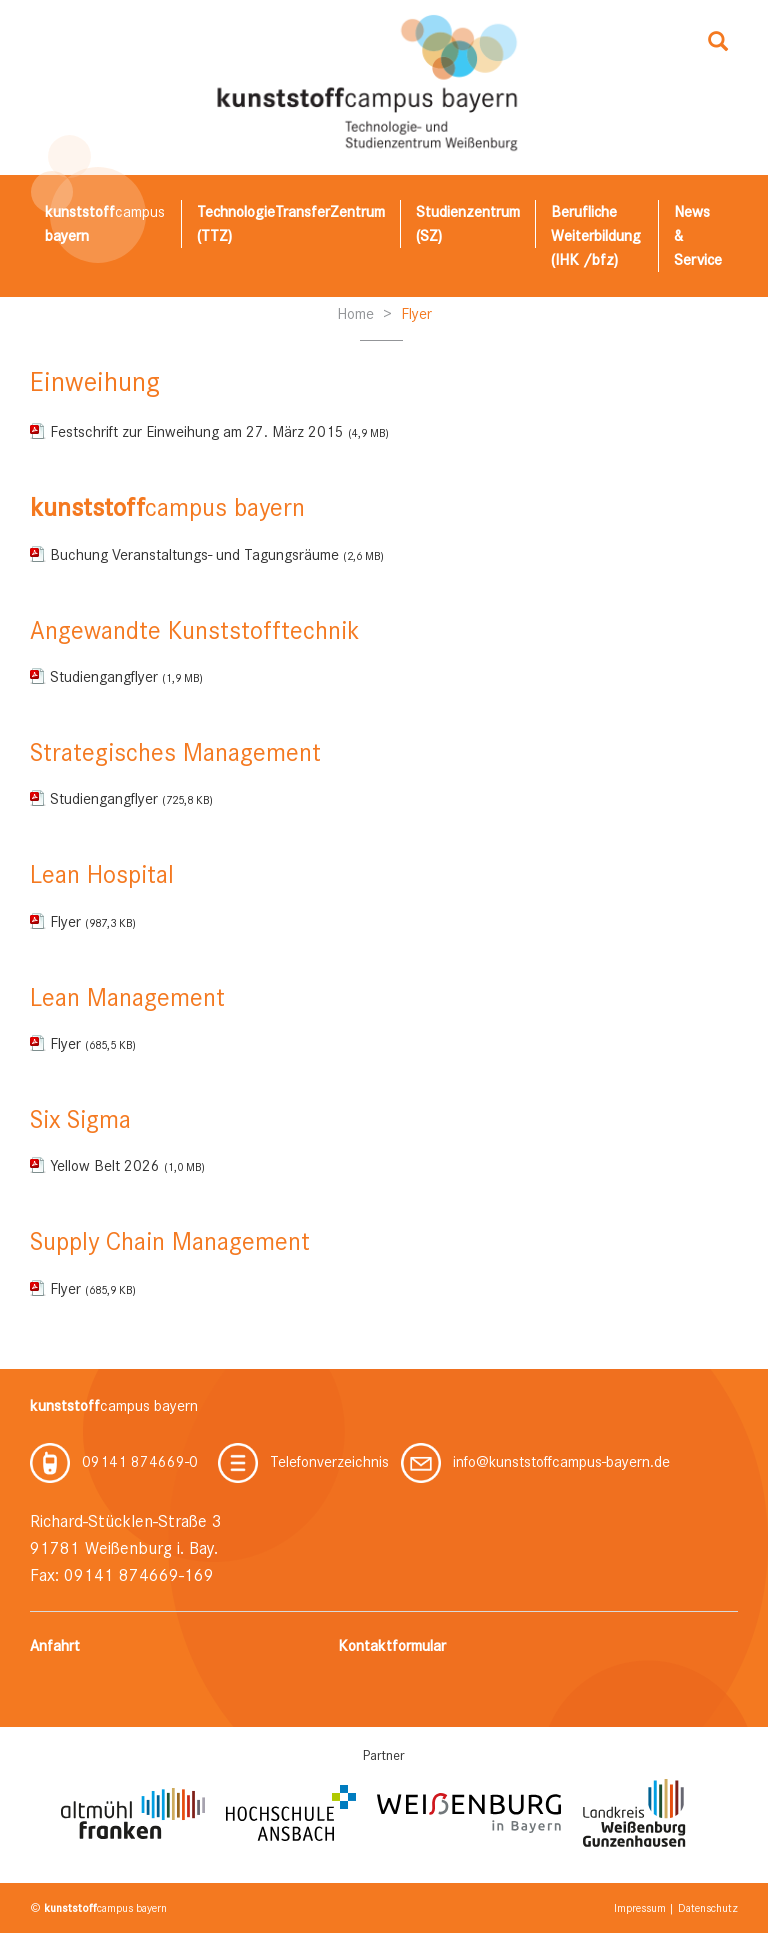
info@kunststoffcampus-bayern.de (535, 1462)
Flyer (416, 314)
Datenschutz (708, 1908)
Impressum (640, 1908)
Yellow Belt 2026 (127, 1166)
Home (355, 314)
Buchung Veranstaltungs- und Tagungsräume (217, 555)
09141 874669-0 (114, 1462)
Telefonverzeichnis (303, 1462)
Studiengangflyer (126, 677)
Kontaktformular (392, 1646)
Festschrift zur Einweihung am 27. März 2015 (219, 432)
